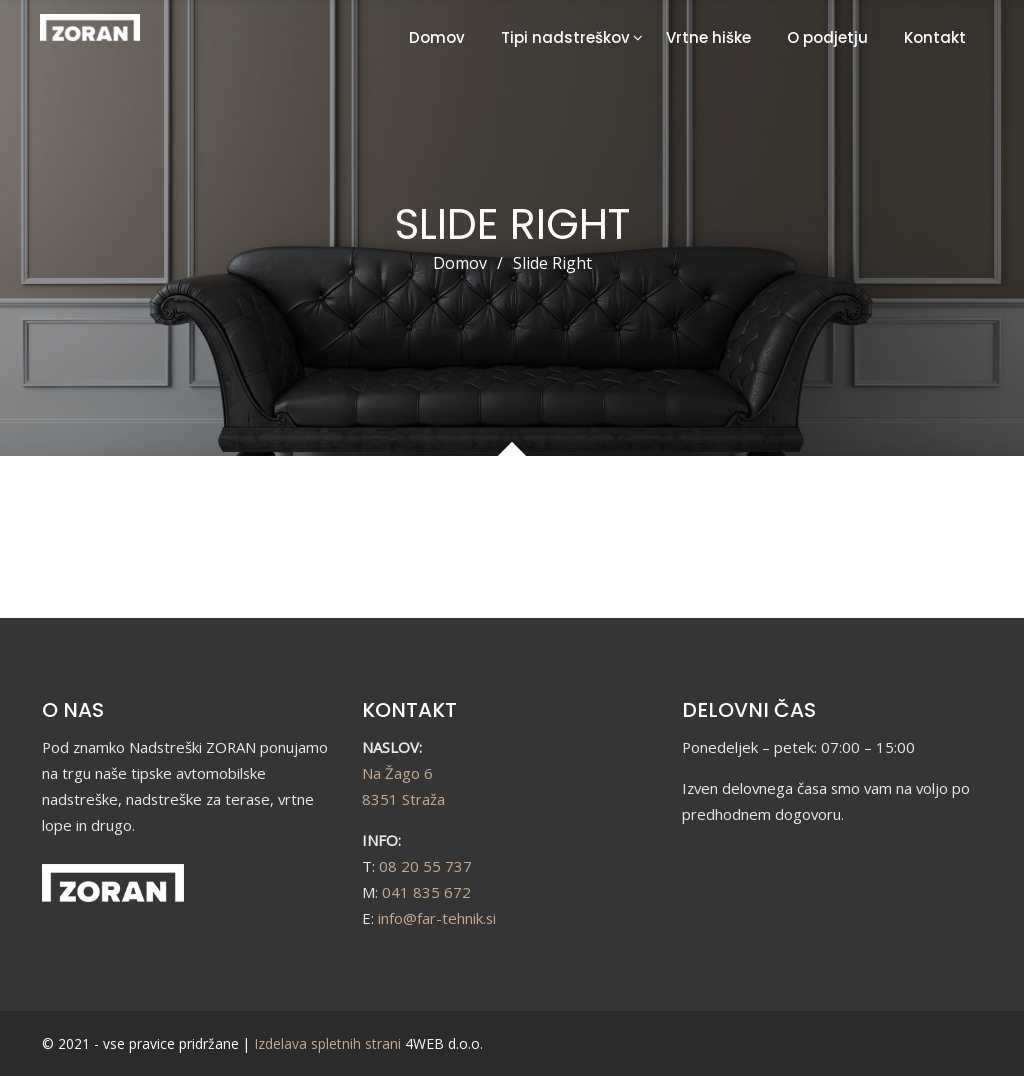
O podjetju (827, 37)
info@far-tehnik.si (437, 918)
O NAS (73, 710)
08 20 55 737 (425, 866)
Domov (437, 37)
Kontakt (935, 37)
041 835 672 (426, 892)
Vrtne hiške (708, 37)
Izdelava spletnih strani (327, 1043)
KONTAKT (409, 710)
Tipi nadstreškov (565, 37)
